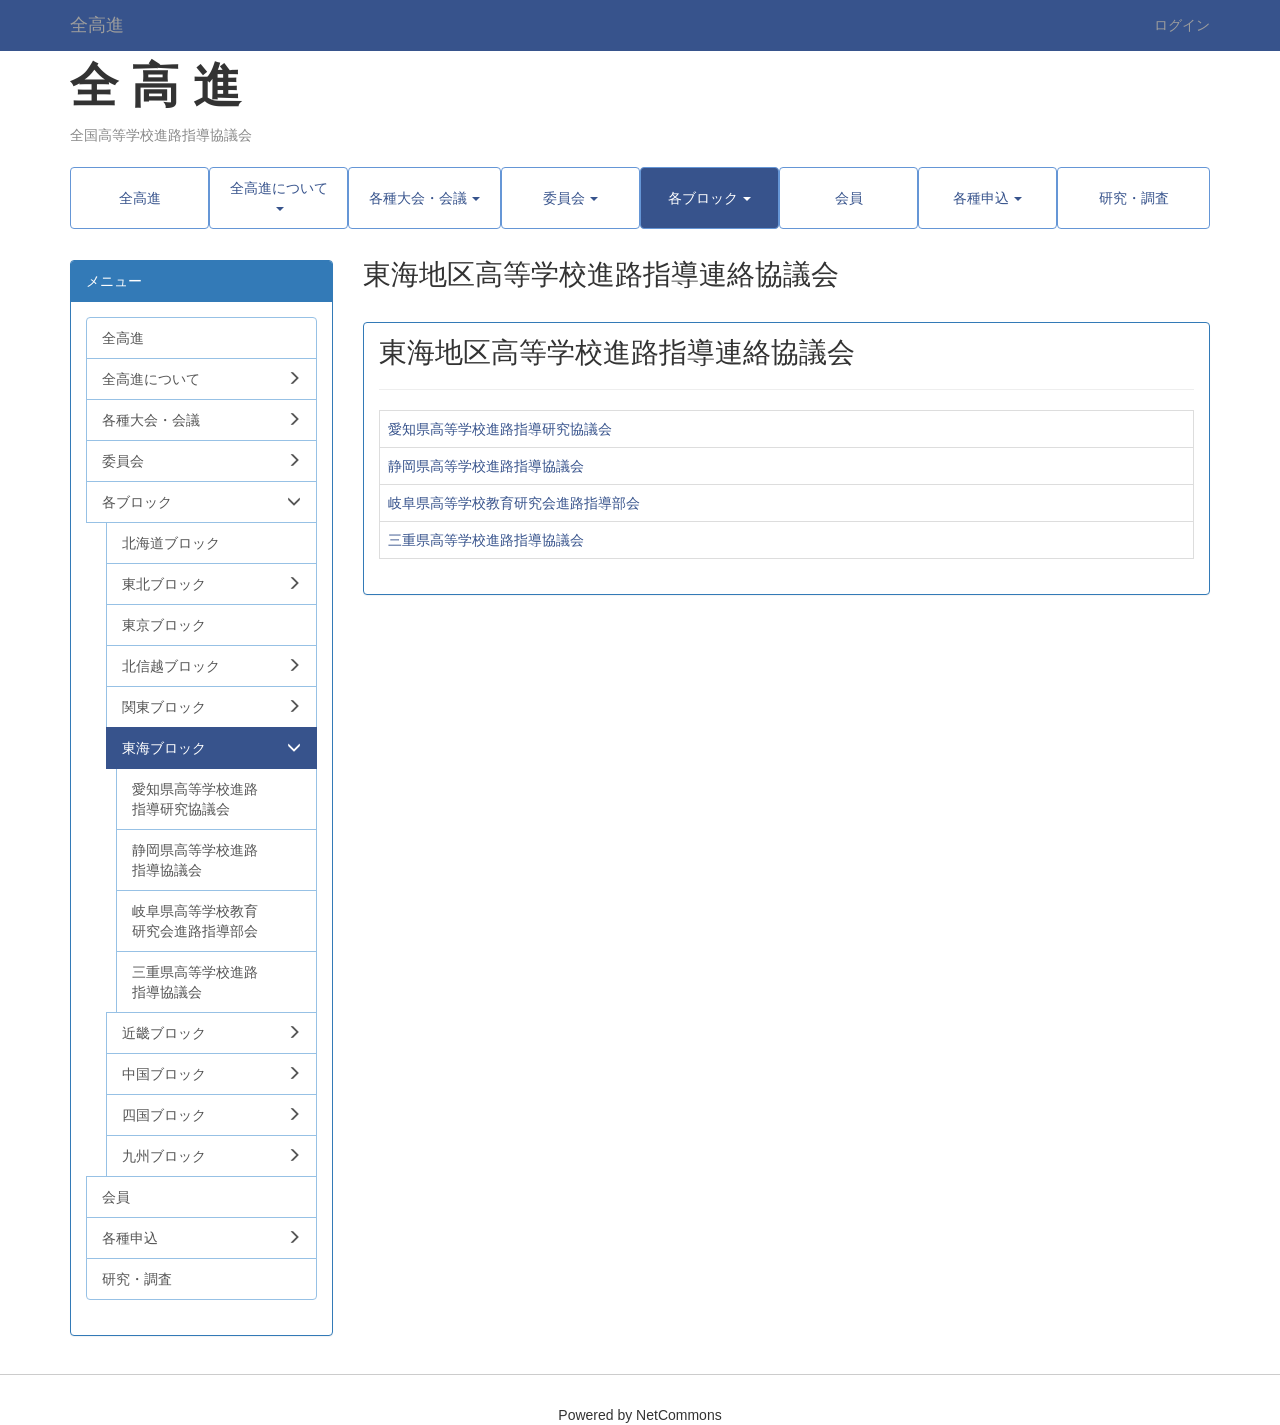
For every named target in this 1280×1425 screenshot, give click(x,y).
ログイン (1182, 25)
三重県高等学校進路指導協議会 (486, 540)
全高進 (97, 25)
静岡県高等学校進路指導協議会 (486, 466)
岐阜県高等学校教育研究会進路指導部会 (514, 503)
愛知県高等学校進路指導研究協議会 (500, 429)
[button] (278, 198)
